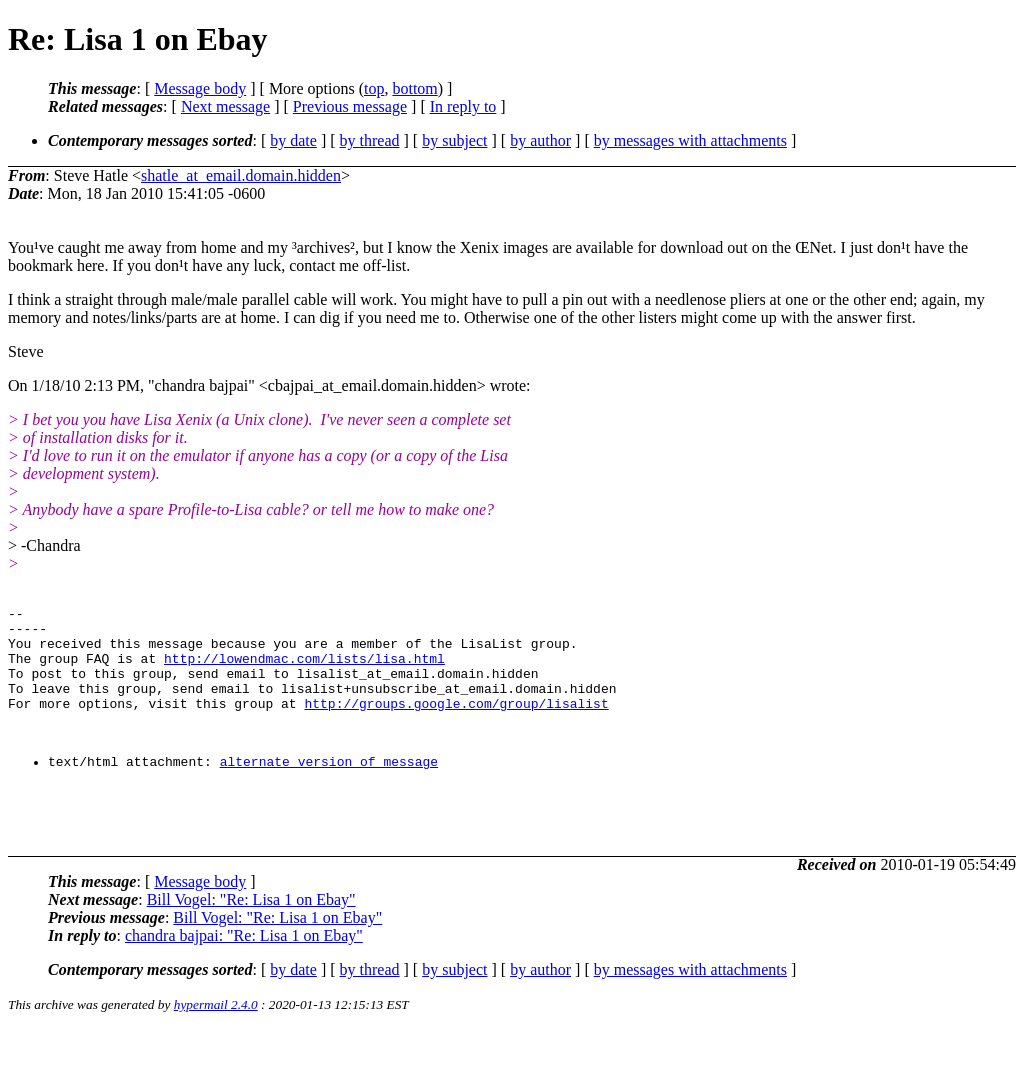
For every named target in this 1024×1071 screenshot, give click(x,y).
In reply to (463, 106)
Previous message (350, 106)
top (374, 88)
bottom (414, 88)
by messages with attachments (690, 140)
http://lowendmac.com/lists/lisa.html (304, 670)
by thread (370, 140)
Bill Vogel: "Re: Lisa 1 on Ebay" (251, 941)
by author (540, 140)
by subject (454, 140)
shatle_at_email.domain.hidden (241, 175)
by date (293, 140)
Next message (225, 106)
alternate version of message (329, 791)
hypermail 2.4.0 (216, 1046)
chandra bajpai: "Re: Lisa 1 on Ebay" (244, 977)
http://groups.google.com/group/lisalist (456, 724)
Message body (200, 88)
